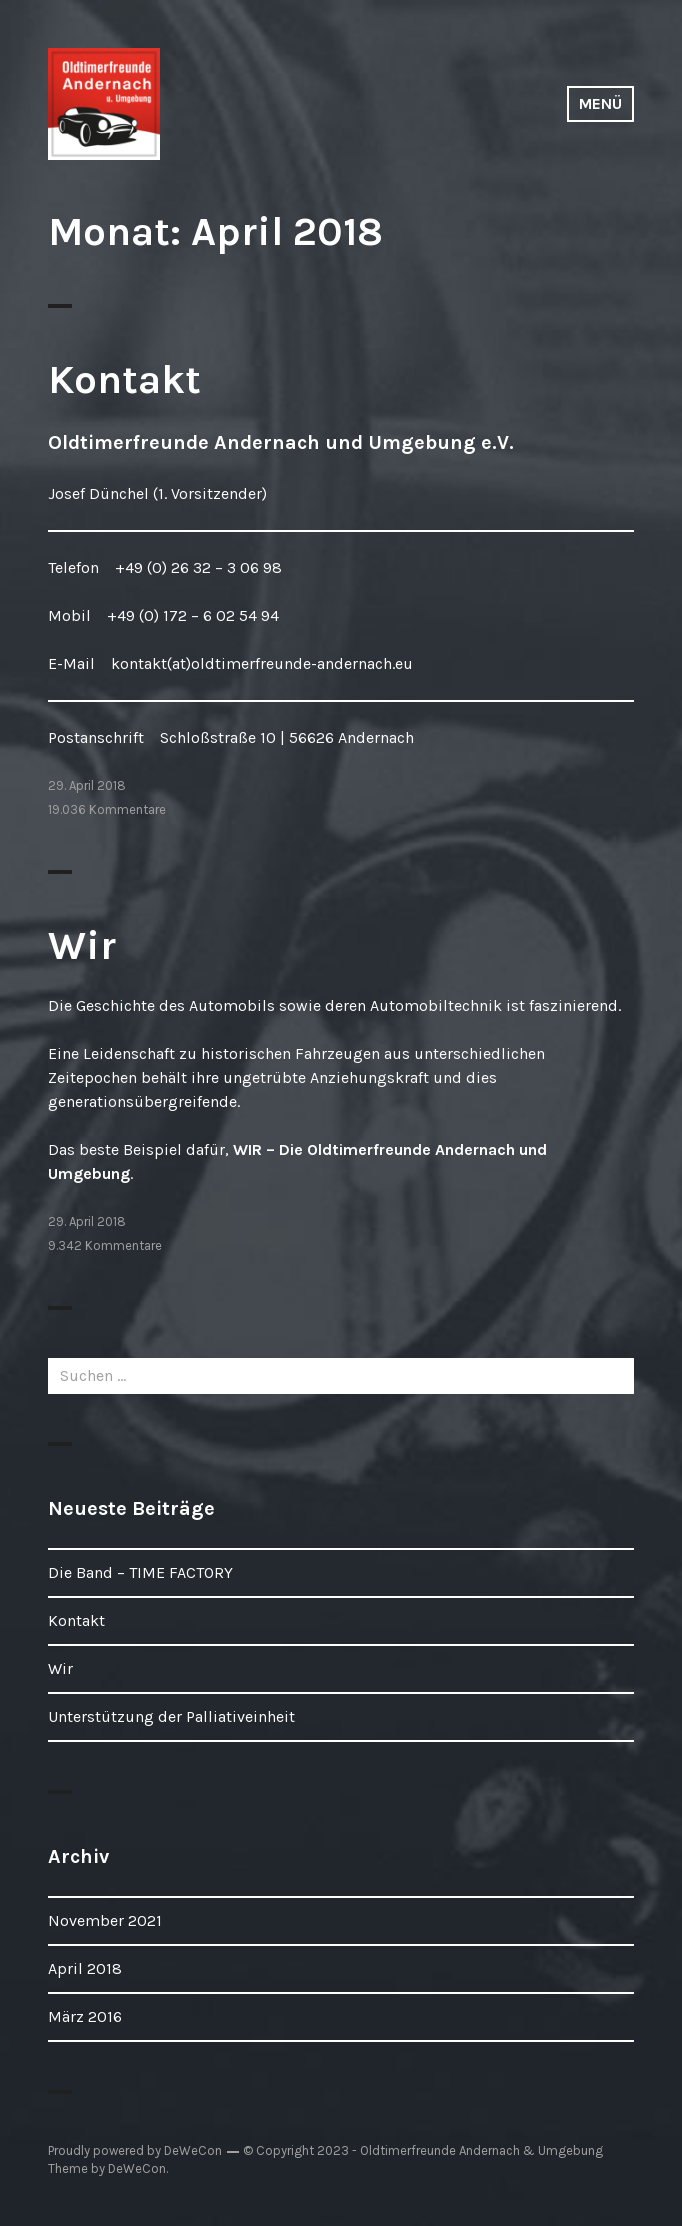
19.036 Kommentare (107, 809)
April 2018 (85, 1968)
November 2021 (105, 1920)
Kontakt (124, 379)
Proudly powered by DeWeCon (135, 2150)
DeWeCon (137, 2168)
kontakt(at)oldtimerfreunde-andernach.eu (262, 663)
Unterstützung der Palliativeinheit (171, 1716)
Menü (600, 103)
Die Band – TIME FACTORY (140, 1572)
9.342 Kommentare (105, 1245)
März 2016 (85, 2016)
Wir (82, 945)
